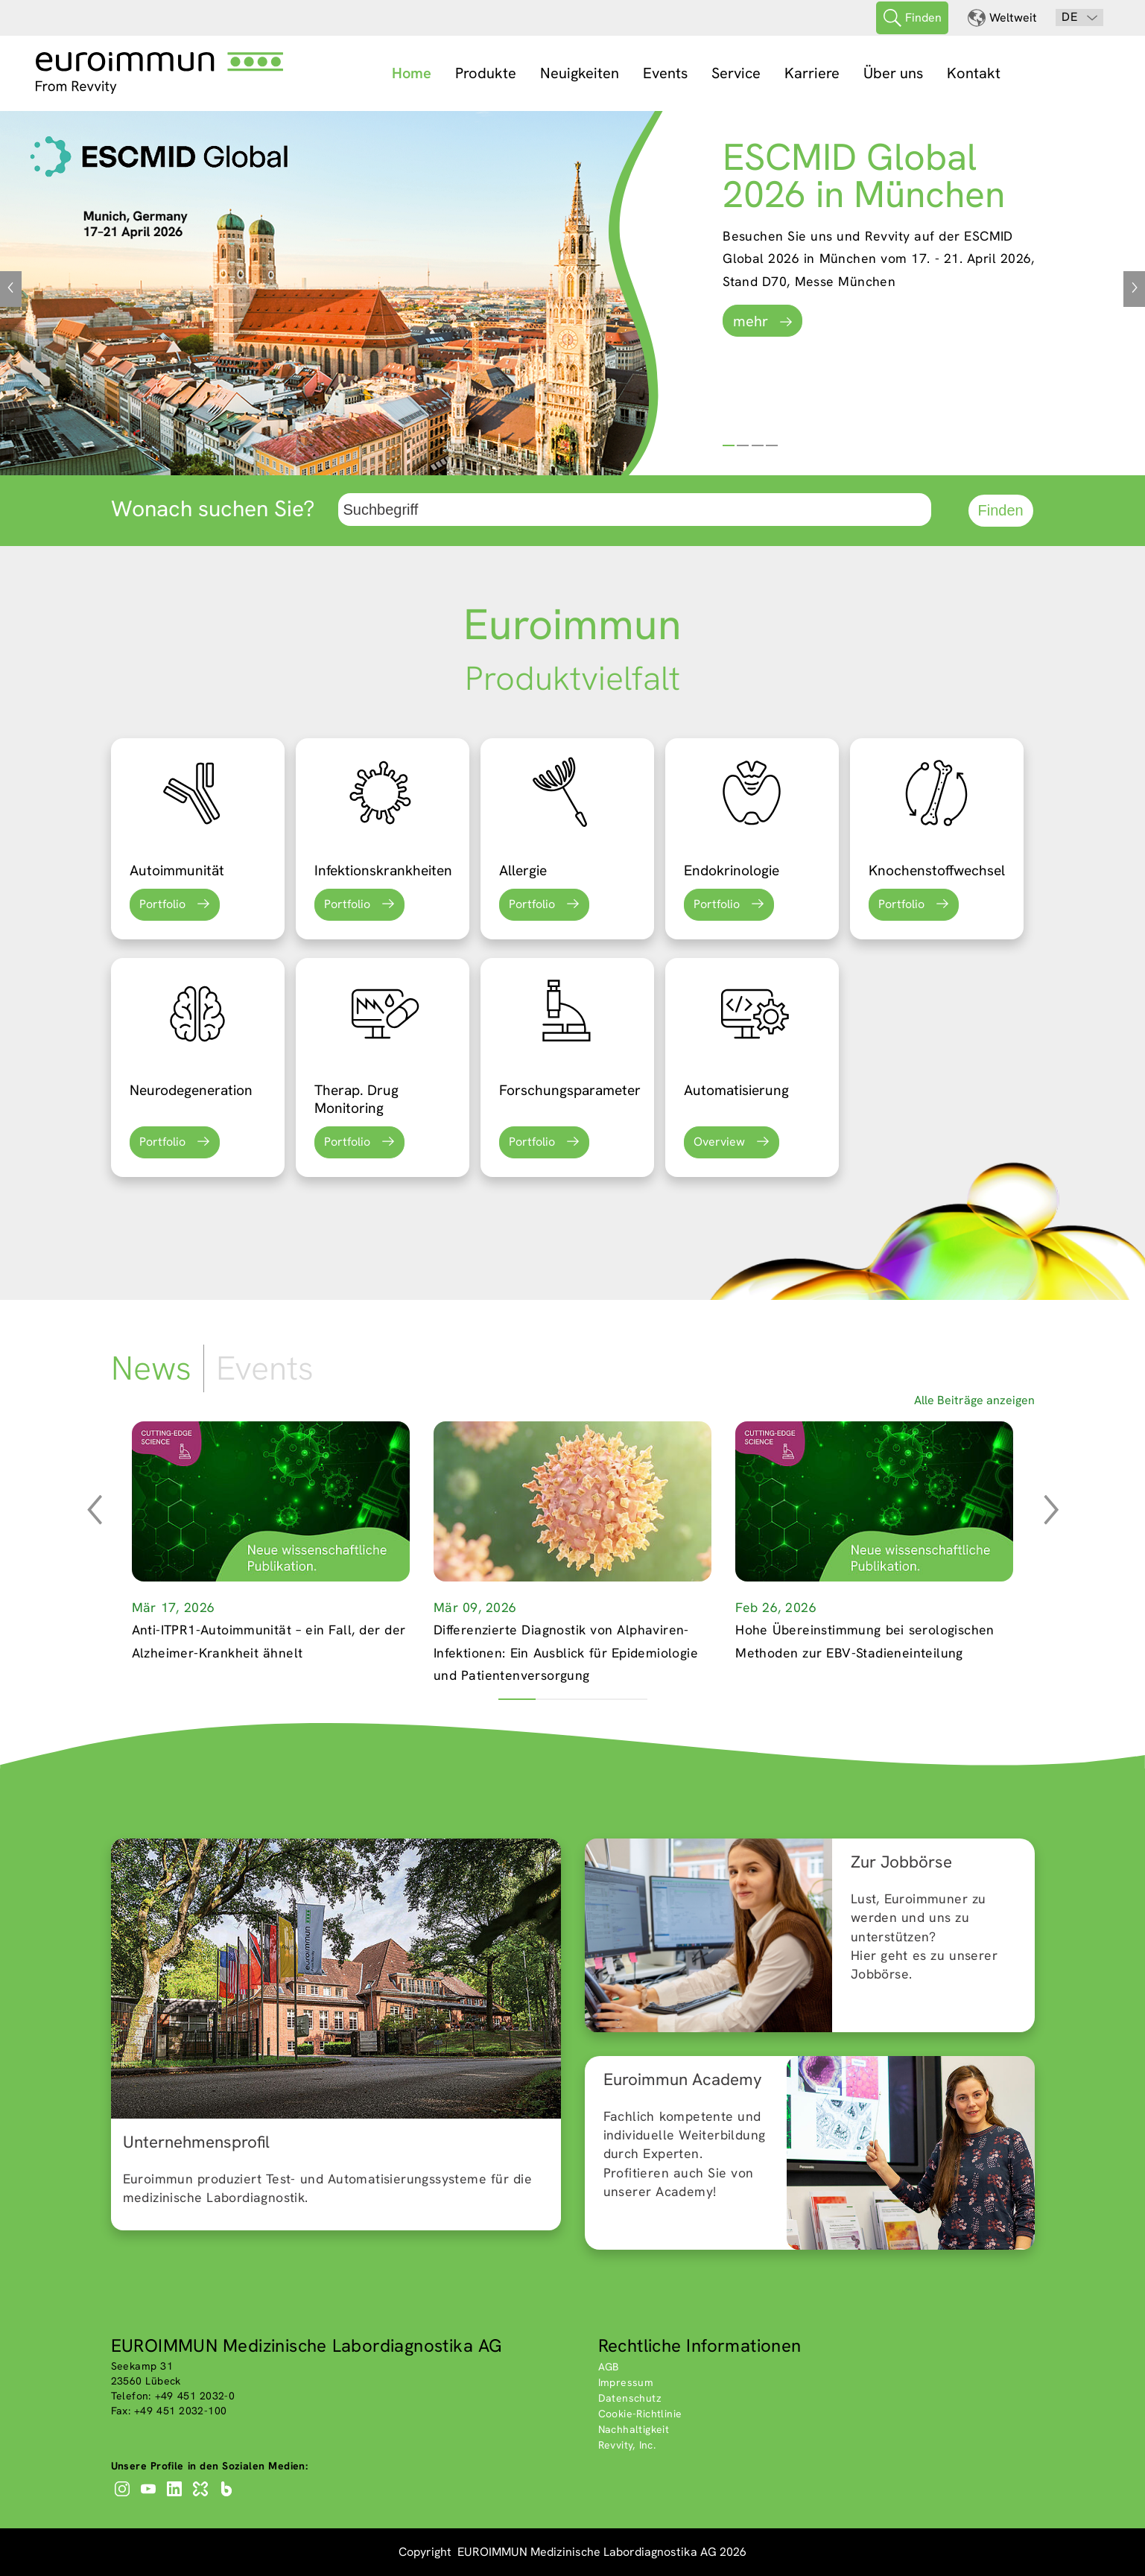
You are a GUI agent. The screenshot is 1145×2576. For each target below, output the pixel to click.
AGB (608, 2366)
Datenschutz (630, 2398)
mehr (750, 321)
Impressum (626, 2382)
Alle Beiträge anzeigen (974, 1400)
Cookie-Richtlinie (640, 2413)
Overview (719, 1141)
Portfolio (162, 904)
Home (411, 73)
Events (665, 73)
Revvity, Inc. (627, 2445)
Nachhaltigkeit (634, 2429)
